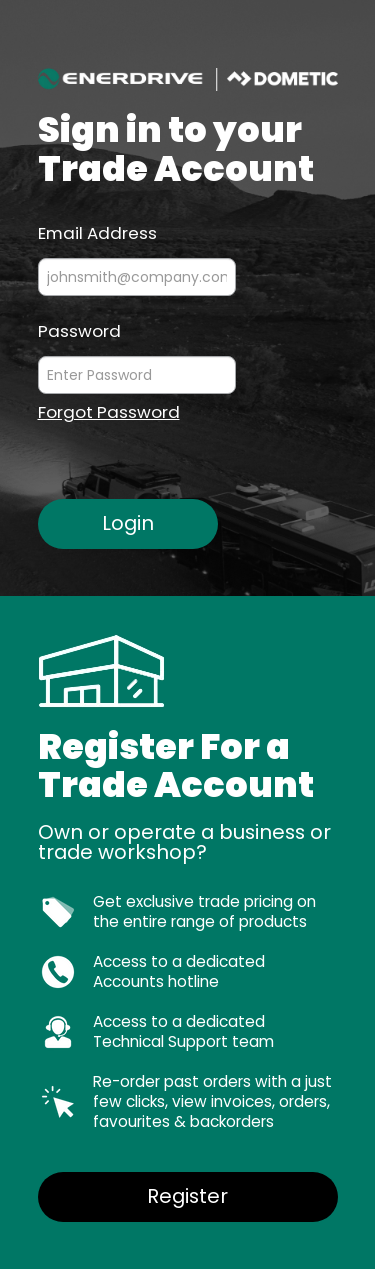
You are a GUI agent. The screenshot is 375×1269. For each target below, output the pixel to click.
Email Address (97, 232)
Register (187, 1196)
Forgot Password (109, 412)
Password (79, 330)
